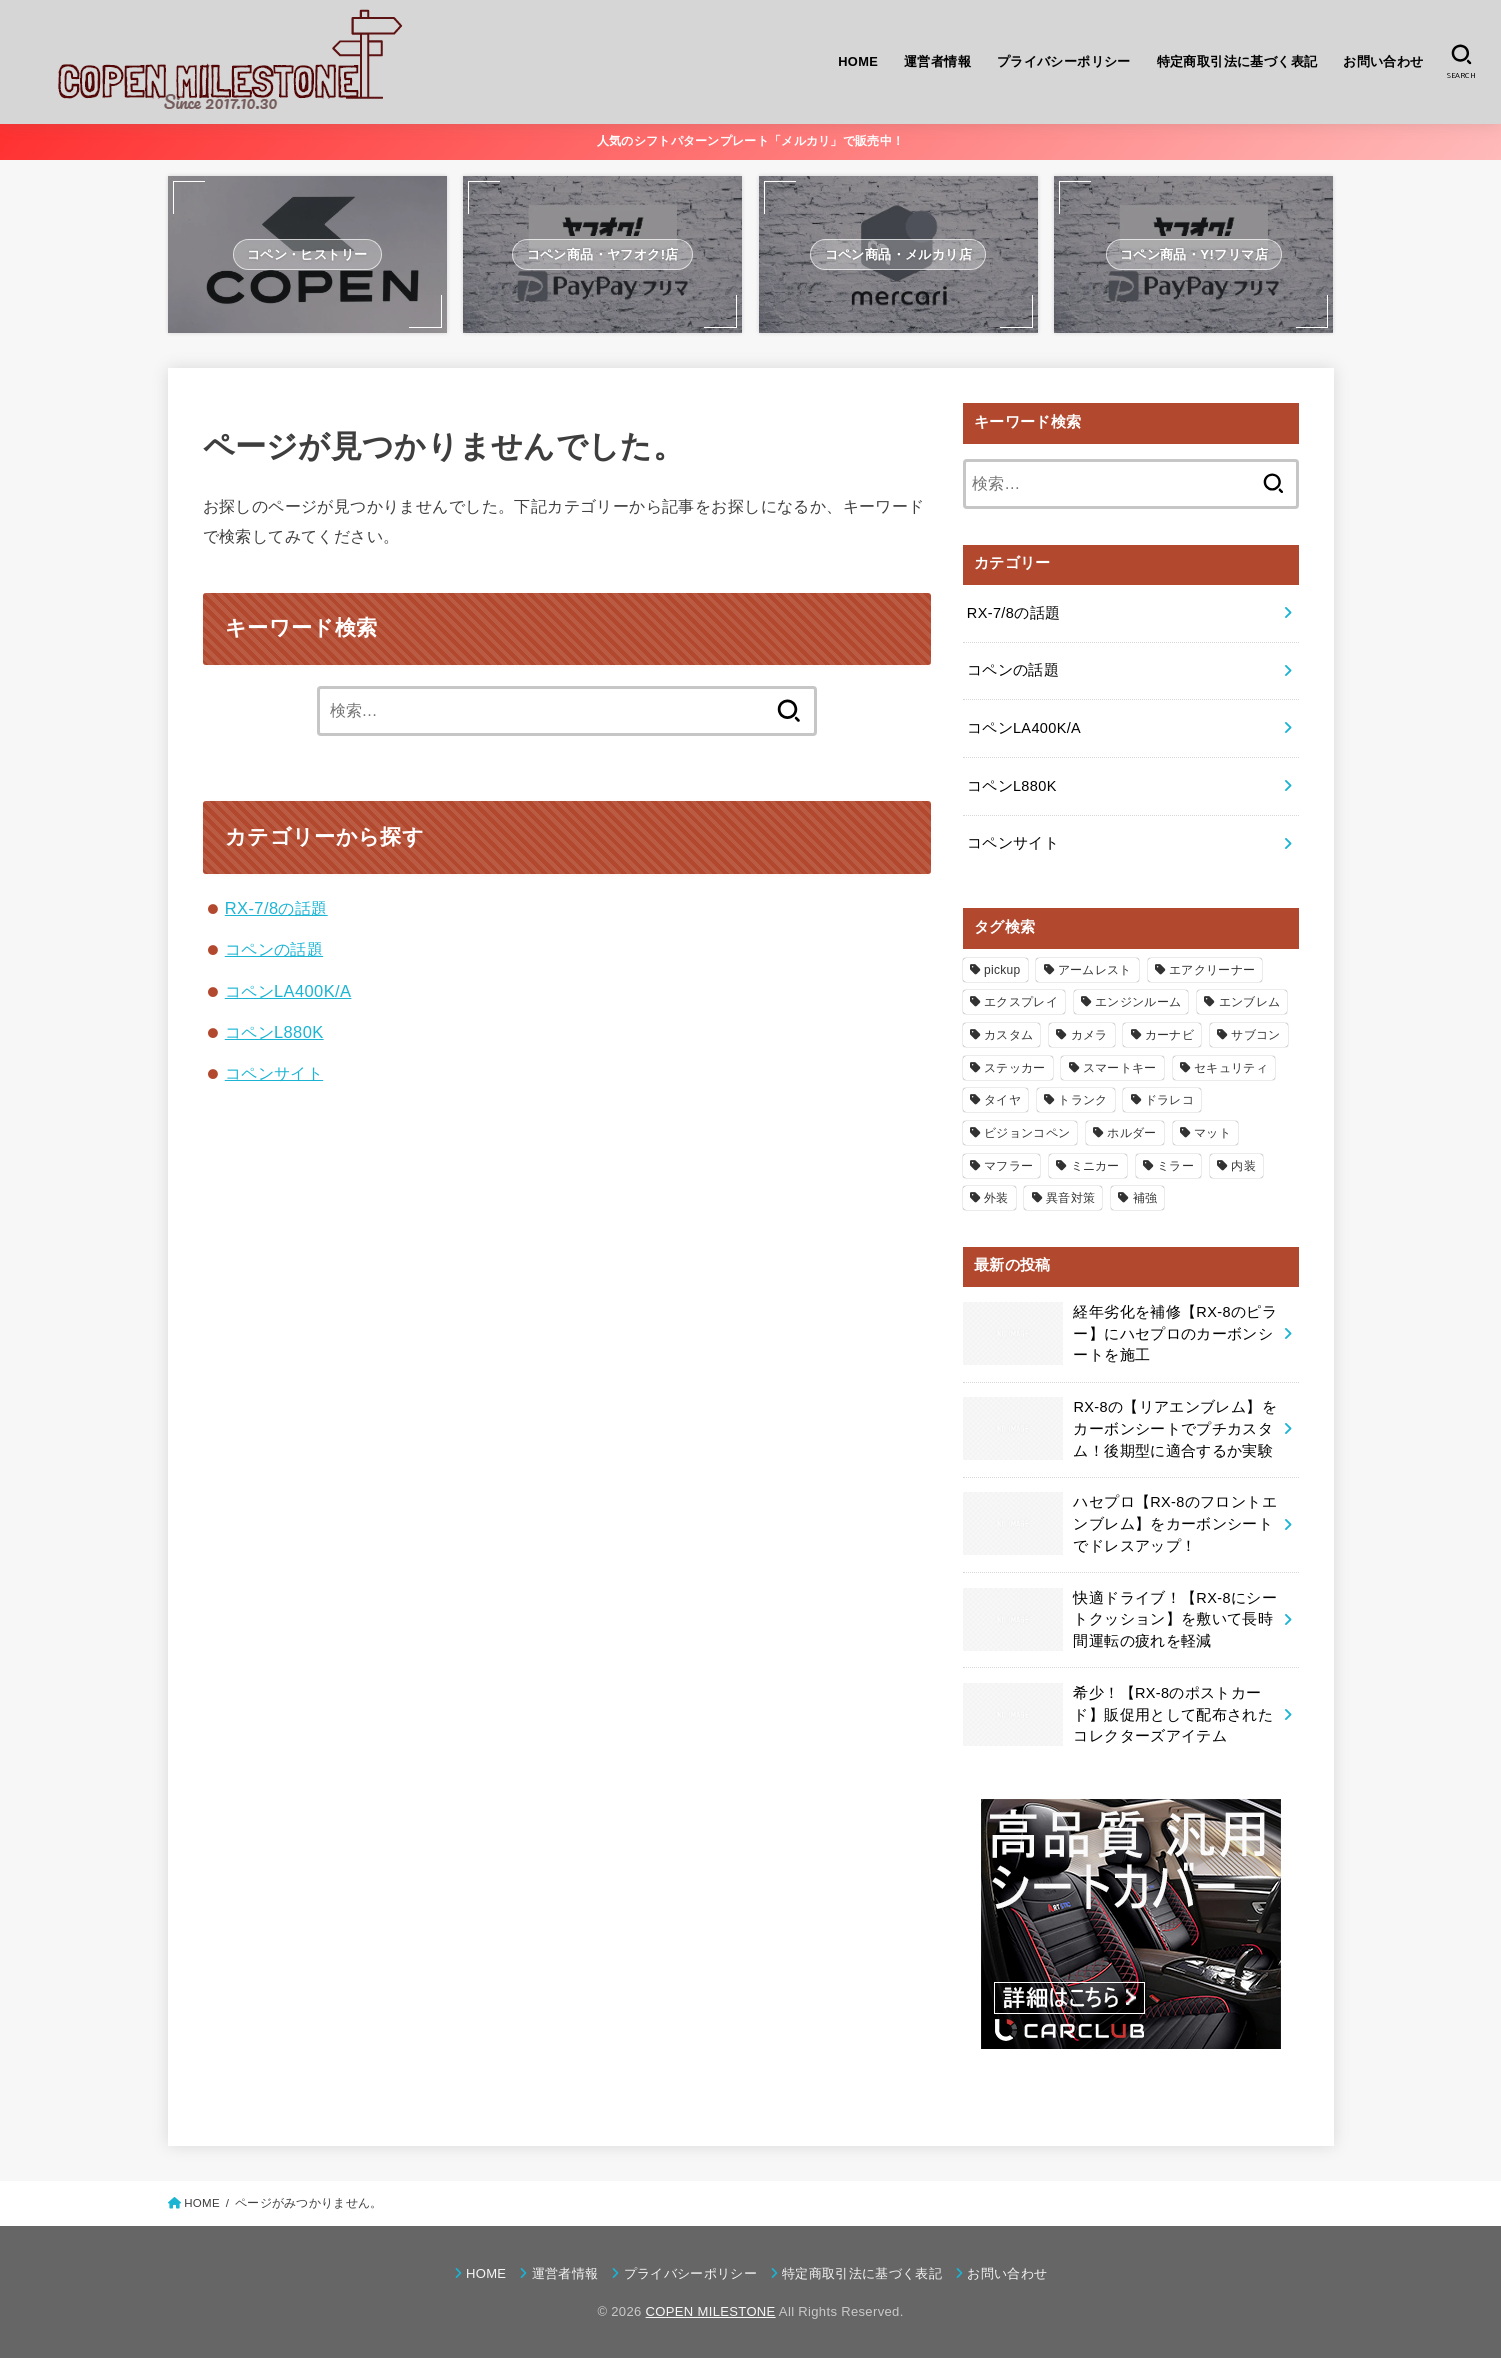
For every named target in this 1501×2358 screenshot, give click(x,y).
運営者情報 (937, 61)
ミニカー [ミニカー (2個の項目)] (1095, 1166)
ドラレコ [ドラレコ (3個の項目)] (1169, 1100)
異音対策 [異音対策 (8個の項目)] (1070, 1198)
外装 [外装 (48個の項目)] (996, 1198)
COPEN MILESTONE (711, 2311)
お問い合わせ (1383, 61)
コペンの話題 (274, 949)
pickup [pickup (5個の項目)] (1002, 970)
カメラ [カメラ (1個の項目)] (1089, 1035)
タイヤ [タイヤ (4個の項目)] (1002, 1100)
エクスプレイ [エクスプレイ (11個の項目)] (1021, 1002)
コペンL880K (274, 1032)
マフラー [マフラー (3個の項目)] (1008, 1166)
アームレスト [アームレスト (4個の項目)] (1095, 970)
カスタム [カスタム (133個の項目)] (1008, 1035)
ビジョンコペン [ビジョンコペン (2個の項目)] (1027, 1133)
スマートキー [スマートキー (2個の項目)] (1120, 1068)
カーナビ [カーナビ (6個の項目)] (1169, 1035)
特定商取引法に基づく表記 (1237, 61)
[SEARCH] (1461, 62)
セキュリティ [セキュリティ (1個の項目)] (1231, 1068)
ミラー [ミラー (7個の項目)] (1175, 1166)
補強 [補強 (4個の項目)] (1145, 1198)
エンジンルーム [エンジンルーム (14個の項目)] (1138, 1002)
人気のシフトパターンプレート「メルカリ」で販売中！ (751, 141)
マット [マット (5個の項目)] (1212, 1133)
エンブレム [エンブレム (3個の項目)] (1250, 1002)
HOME (858, 61)
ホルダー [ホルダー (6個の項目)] (1131, 1133)
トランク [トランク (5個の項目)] (1082, 1100)
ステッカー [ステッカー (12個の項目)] (1015, 1068)
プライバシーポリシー (1064, 61)
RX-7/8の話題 (276, 908)
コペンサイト (274, 1073)
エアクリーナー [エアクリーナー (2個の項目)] (1212, 970)
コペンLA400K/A (288, 991)
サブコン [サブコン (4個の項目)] (1255, 1035)
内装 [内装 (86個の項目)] (1243, 1166)
